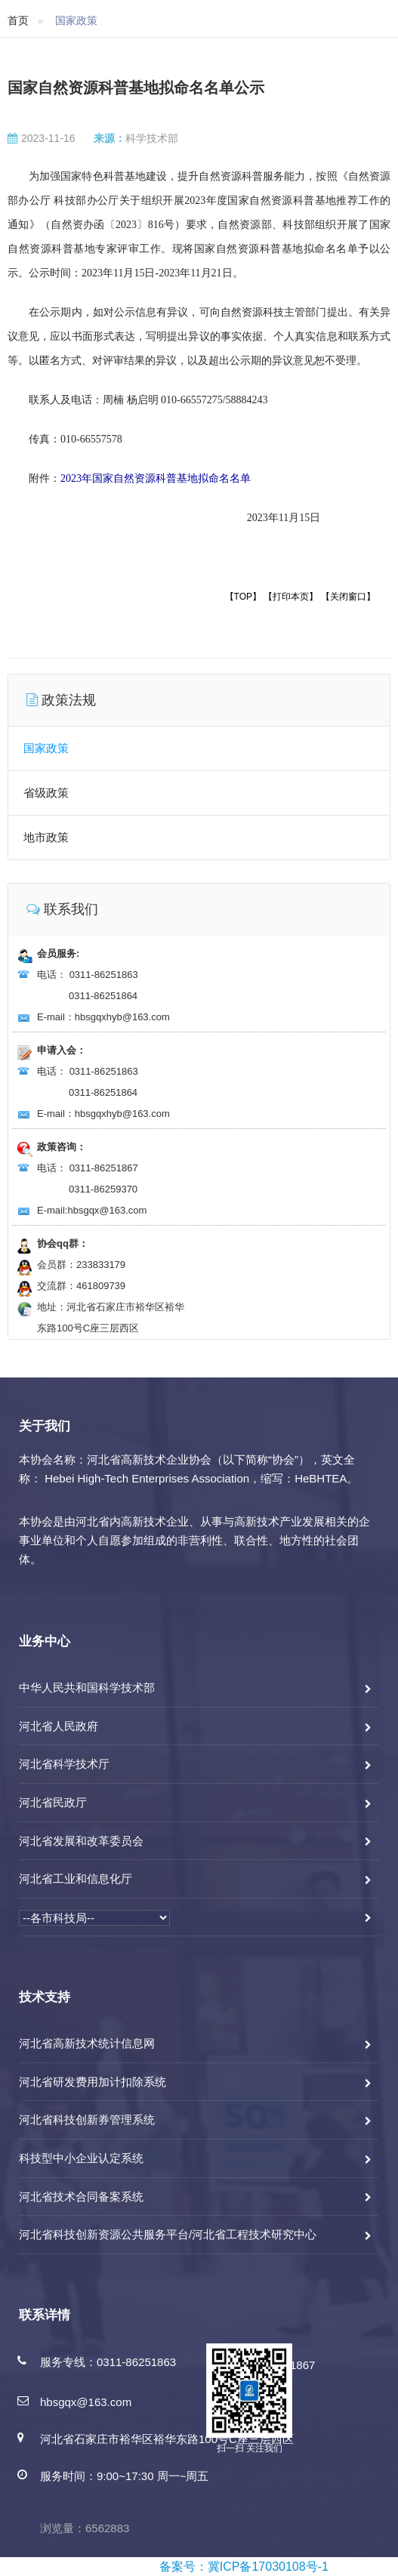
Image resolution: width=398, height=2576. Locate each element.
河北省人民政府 (58, 1726)
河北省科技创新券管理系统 (87, 2119)
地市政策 (46, 837)
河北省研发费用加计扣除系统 (92, 2081)
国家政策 (46, 748)
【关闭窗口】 (348, 596)
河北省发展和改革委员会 (81, 1840)
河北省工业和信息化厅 (75, 1878)
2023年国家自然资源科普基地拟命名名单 (155, 478)
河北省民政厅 (53, 1802)
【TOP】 (243, 596)
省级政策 (46, 792)
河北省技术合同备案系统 (81, 2196)
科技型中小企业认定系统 (81, 2158)
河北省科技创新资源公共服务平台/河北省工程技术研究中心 (167, 2234)
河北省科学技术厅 (64, 1763)
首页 (18, 20)
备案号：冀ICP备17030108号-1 (244, 2566)
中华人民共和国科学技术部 (87, 1687)
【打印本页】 (291, 596)
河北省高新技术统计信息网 (87, 2043)
